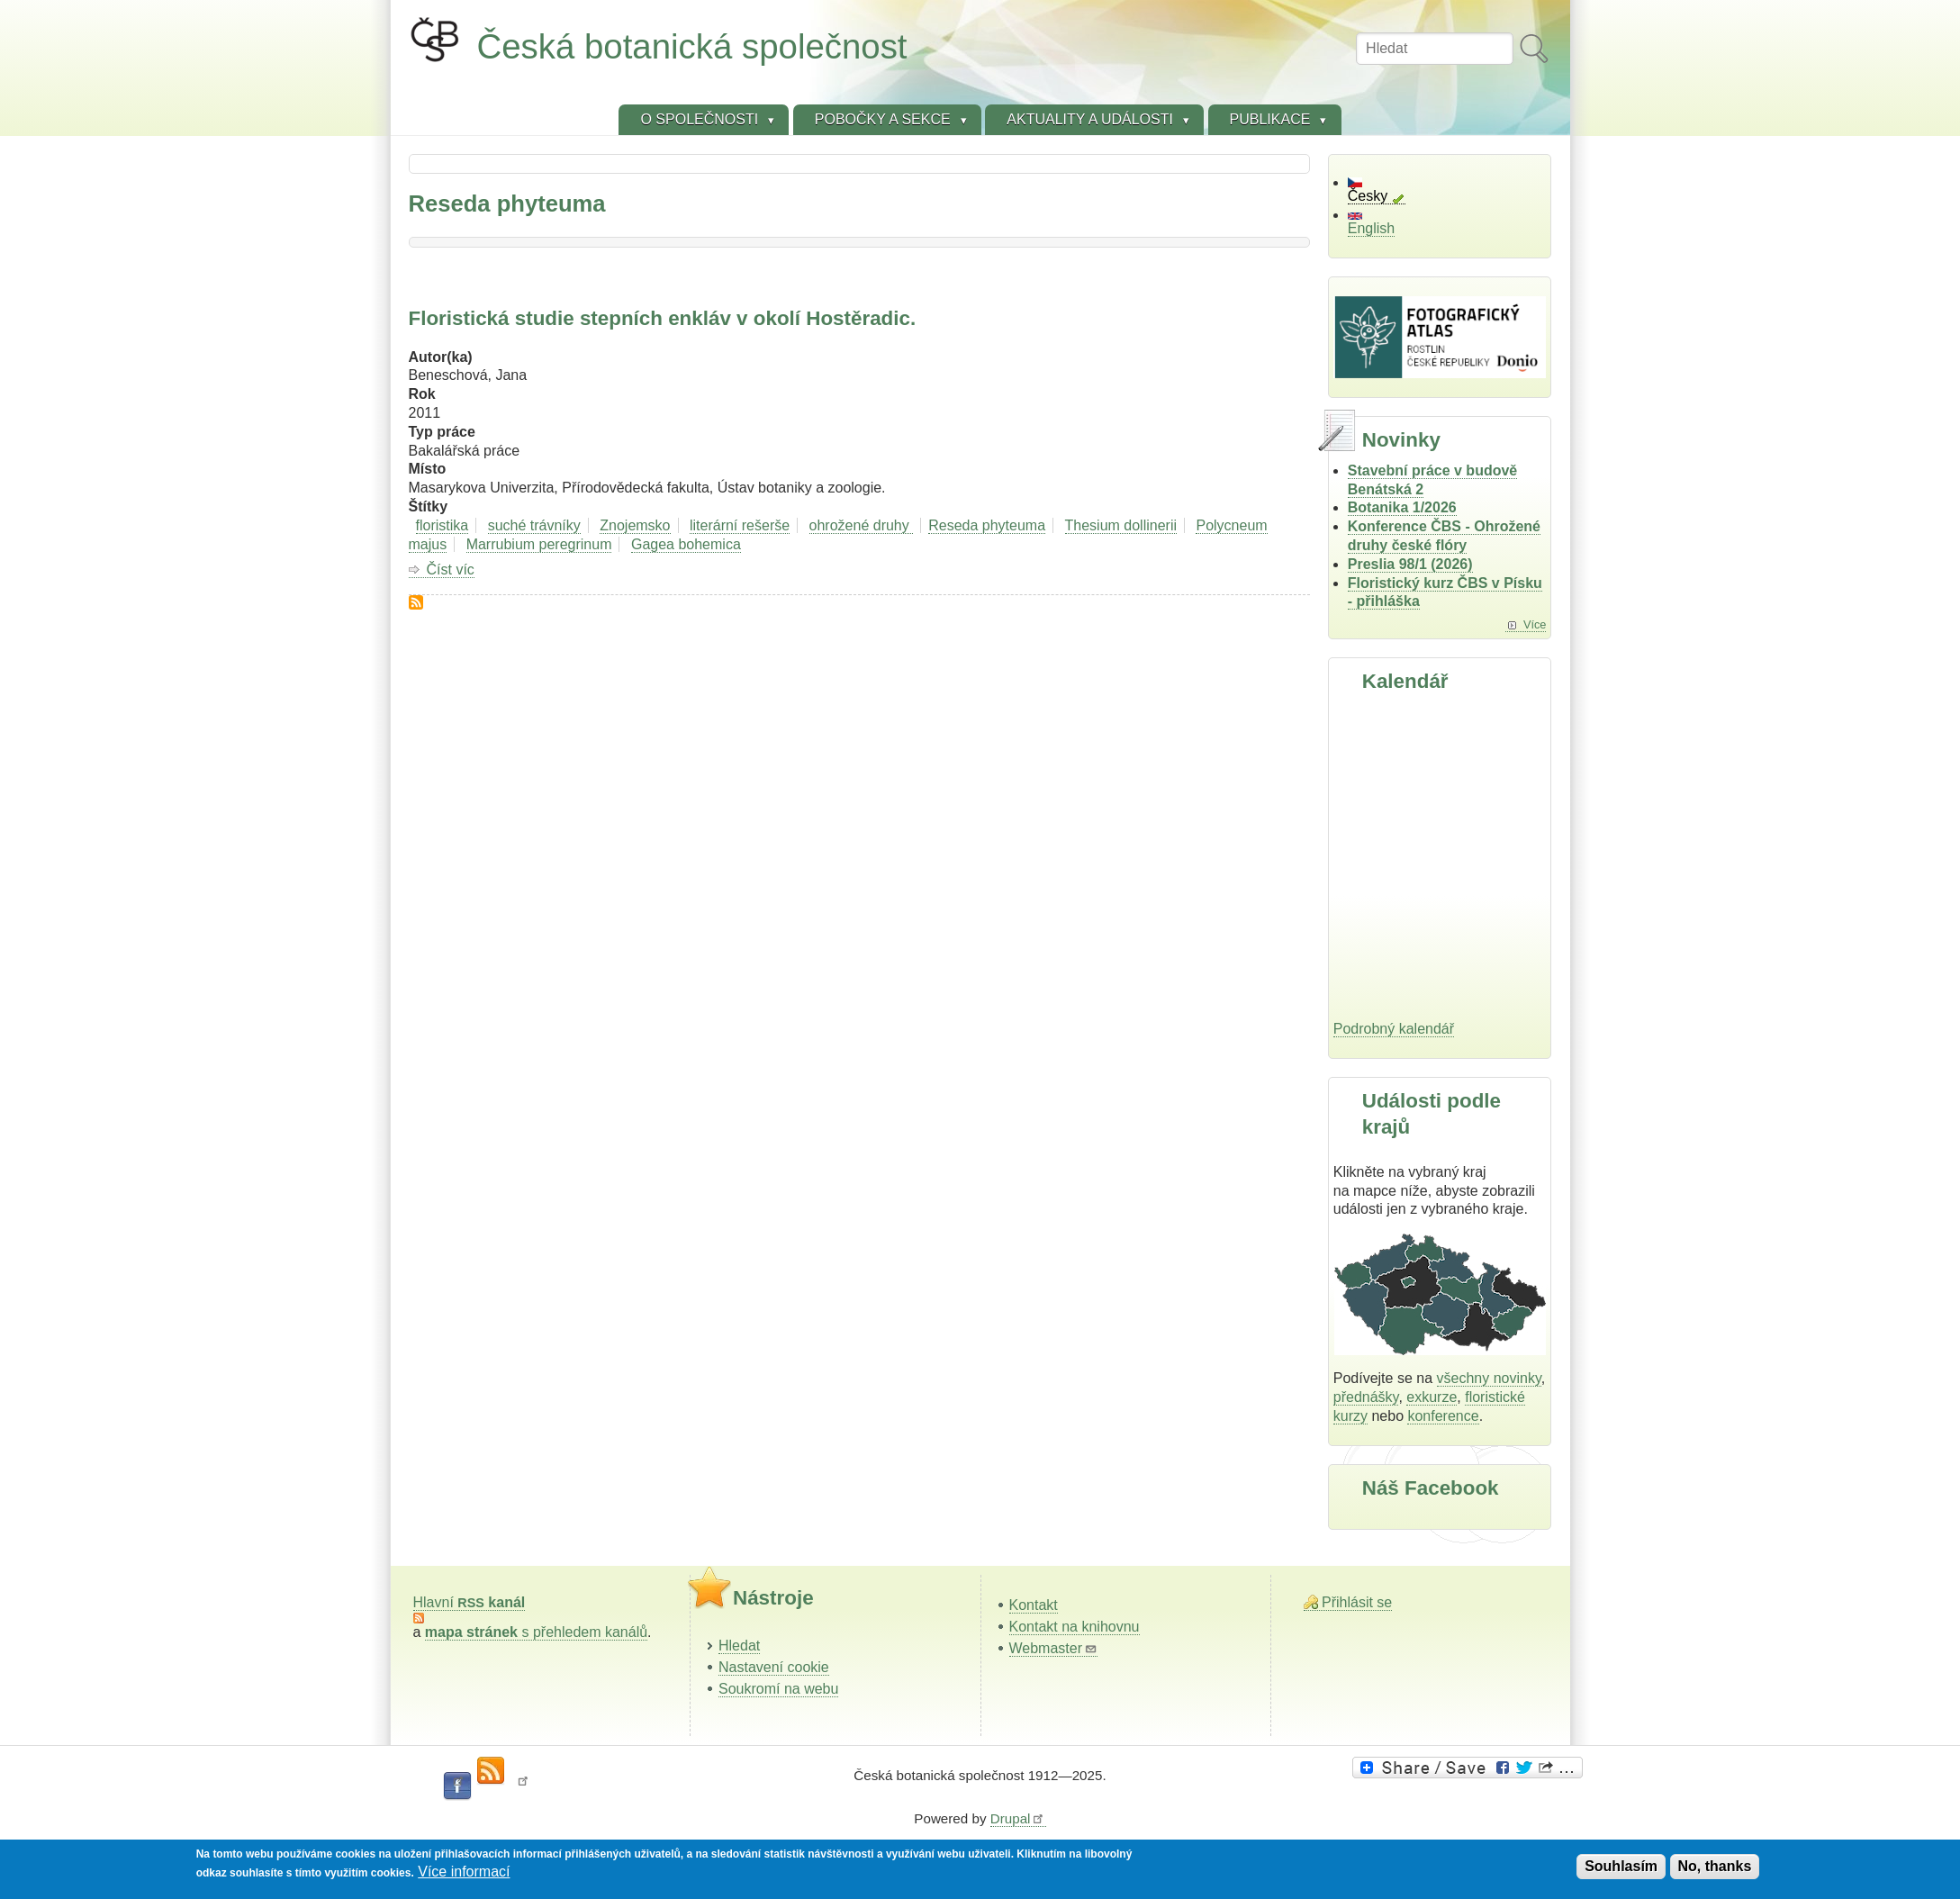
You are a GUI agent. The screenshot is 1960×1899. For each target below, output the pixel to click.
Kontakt (1033, 1605)
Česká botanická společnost (692, 46)
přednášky (1366, 1397)
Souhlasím (1621, 1866)
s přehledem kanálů (536, 1632)
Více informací (464, 1871)
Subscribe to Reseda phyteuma (416, 602)
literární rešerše (740, 525)
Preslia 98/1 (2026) (1410, 564)
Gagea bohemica (686, 544)
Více (1535, 624)
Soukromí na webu (778, 1688)
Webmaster (1053, 1648)
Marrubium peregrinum (539, 544)
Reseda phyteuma (986, 525)
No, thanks (1715, 1866)
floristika (442, 525)
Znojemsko (635, 525)
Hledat (739, 1645)
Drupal (1018, 1818)
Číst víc (450, 570)
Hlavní (469, 1602)
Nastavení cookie (773, 1667)
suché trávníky (534, 525)
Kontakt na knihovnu (1074, 1626)
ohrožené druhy (861, 525)
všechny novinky (1489, 1378)
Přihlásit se (1357, 1602)
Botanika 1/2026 (1402, 507)
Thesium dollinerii (1121, 525)
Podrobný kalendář (1393, 1028)
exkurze (1431, 1397)
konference (1442, 1416)
